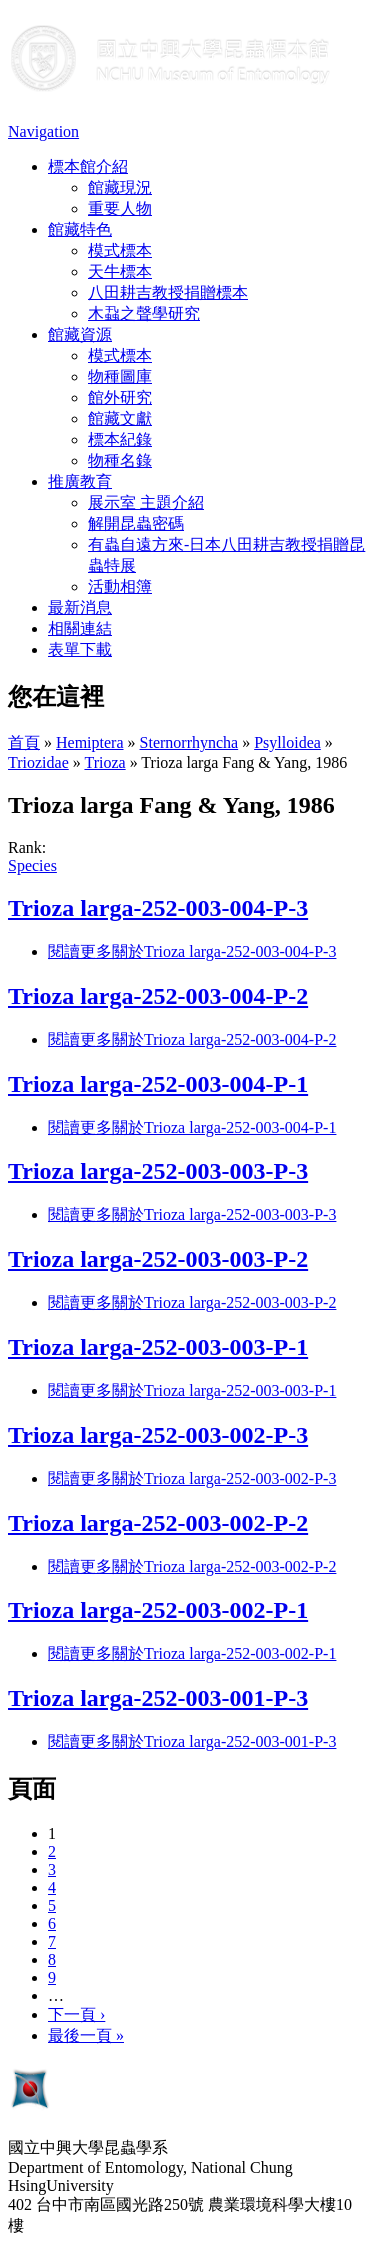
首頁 (24, 742)
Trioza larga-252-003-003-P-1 (158, 1347)
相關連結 (80, 628)
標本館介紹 (88, 166)
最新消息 (80, 607)
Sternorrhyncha (189, 742)
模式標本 (120, 250)
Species (32, 865)
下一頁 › (76, 2014)
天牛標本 (120, 271)
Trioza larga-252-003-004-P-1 (158, 1084)
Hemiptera (90, 742)
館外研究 (120, 397)
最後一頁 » (86, 2035)
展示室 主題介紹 (146, 502)
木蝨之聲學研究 (144, 313)
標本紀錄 (120, 439)
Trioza (104, 762)
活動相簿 (120, 586)
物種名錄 (120, 460)
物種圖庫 (120, 376)
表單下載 (80, 649)
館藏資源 (80, 334)
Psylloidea (287, 742)
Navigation (43, 131)
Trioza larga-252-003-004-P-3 (158, 908)
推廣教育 (80, 481)
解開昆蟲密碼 (136, 523)
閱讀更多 (192, 951)
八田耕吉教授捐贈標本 (168, 292)
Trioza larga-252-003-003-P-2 (158, 1259)
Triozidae (38, 762)
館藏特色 (80, 229)
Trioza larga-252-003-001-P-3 (158, 1698)
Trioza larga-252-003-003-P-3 (158, 1171)
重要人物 (120, 208)
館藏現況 (120, 187)
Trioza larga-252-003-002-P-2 (158, 1523)
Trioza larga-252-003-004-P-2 (158, 996)
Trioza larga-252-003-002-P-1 (158, 1610)
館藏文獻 (120, 418)
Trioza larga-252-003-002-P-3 (158, 1435)
